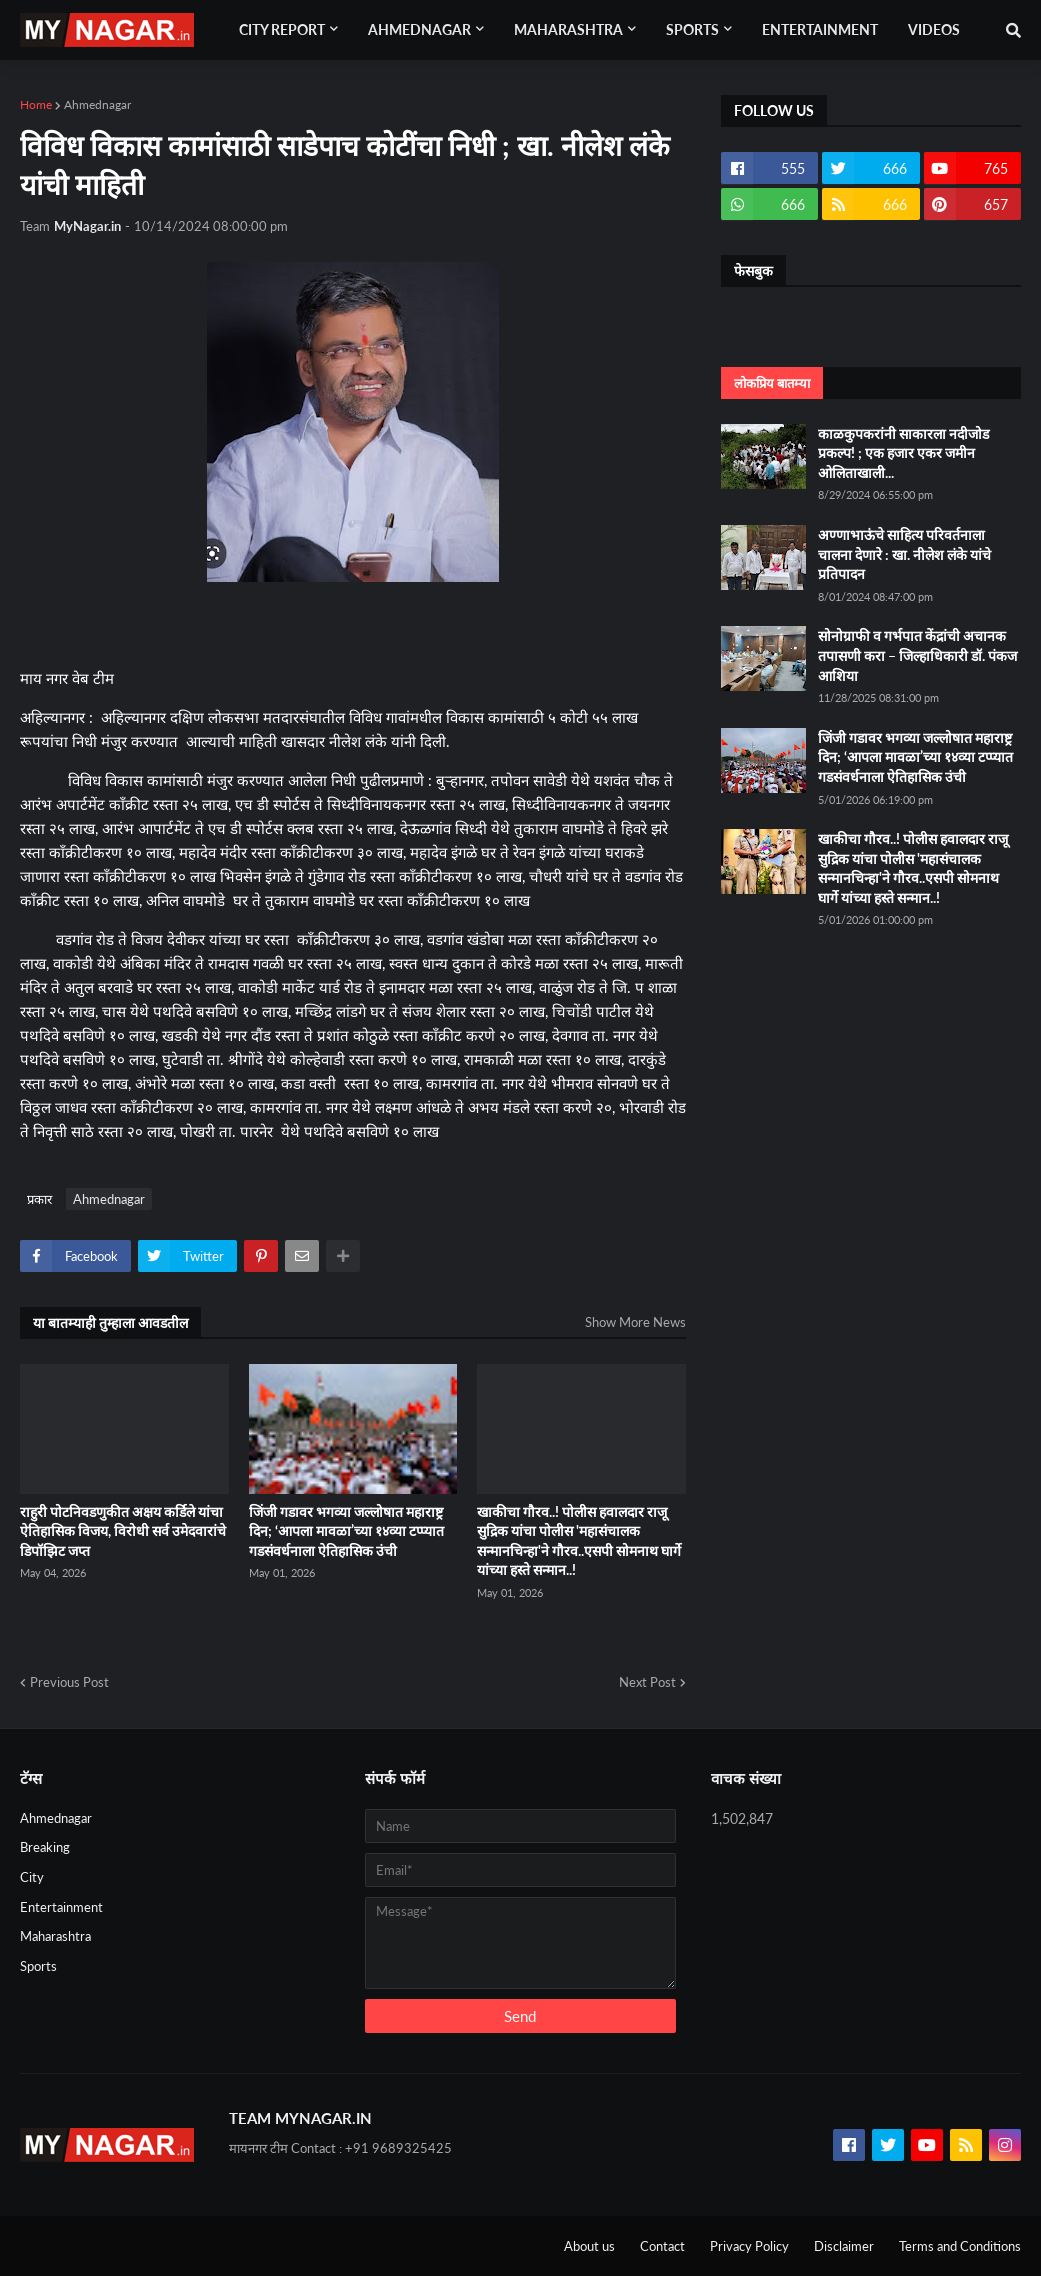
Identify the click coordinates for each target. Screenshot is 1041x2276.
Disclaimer (844, 2246)
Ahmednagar (97, 104)
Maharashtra (55, 1936)
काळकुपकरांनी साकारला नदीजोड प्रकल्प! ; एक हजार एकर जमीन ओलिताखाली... (903, 453)
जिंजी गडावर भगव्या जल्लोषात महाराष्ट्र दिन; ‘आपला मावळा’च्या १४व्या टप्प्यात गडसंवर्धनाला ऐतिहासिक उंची (346, 1531)
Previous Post (69, 1682)
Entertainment (61, 1907)
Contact (662, 2246)
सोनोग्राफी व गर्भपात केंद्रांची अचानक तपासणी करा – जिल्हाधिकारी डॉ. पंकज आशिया (917, 655)
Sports (38, 1966)
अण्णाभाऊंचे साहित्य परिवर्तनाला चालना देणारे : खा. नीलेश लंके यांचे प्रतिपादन (904, 554)
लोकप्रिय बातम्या (772, 383)
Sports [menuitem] (692, 29)
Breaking (45, 1847)
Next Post (647, 1682)
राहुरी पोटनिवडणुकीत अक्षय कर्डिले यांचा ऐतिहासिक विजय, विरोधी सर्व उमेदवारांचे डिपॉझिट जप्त (123, 1531)
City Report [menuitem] (282, 29)
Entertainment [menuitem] (820, 29)
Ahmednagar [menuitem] (419, 29)
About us (589, 2246)
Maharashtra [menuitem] (568, 29)
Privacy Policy (749, 2246)
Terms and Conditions (960, 2246)
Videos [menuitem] (934, 29)
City (32, 1877)
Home (36, 104)
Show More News (635, 1322)
